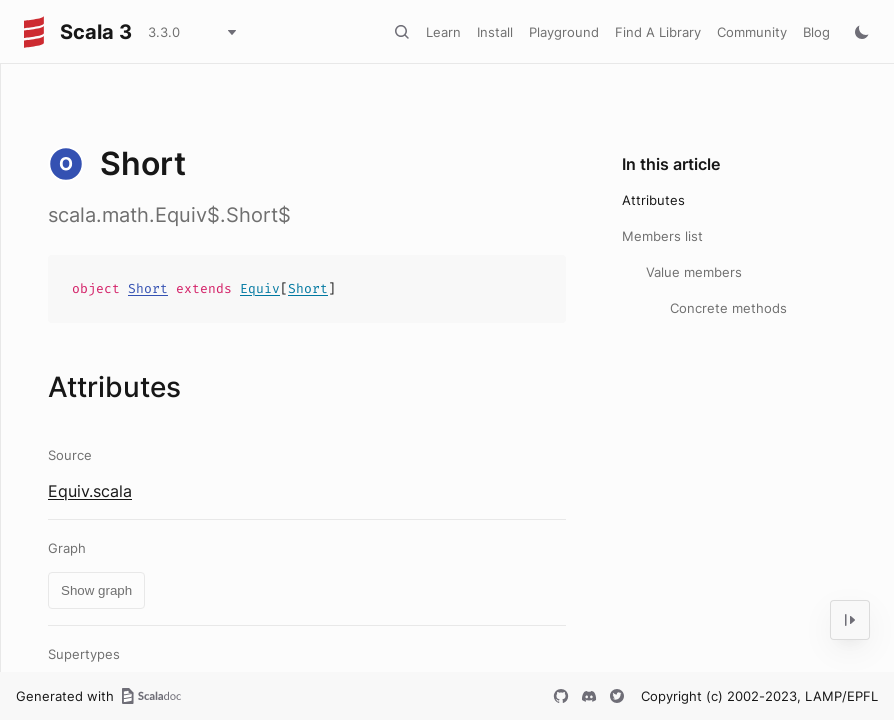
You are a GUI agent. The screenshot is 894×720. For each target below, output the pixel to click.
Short (148, 288)
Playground (564, 32)
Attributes (653, 200)
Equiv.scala (90, 491)
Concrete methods (728, 308)
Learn (443, 32)
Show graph (96, 590)
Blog (816, 32)
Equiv (260, 288)
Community (752, 32)
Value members (694, 272)
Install (495, 32)
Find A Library (658, 32)
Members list (662, 236)
